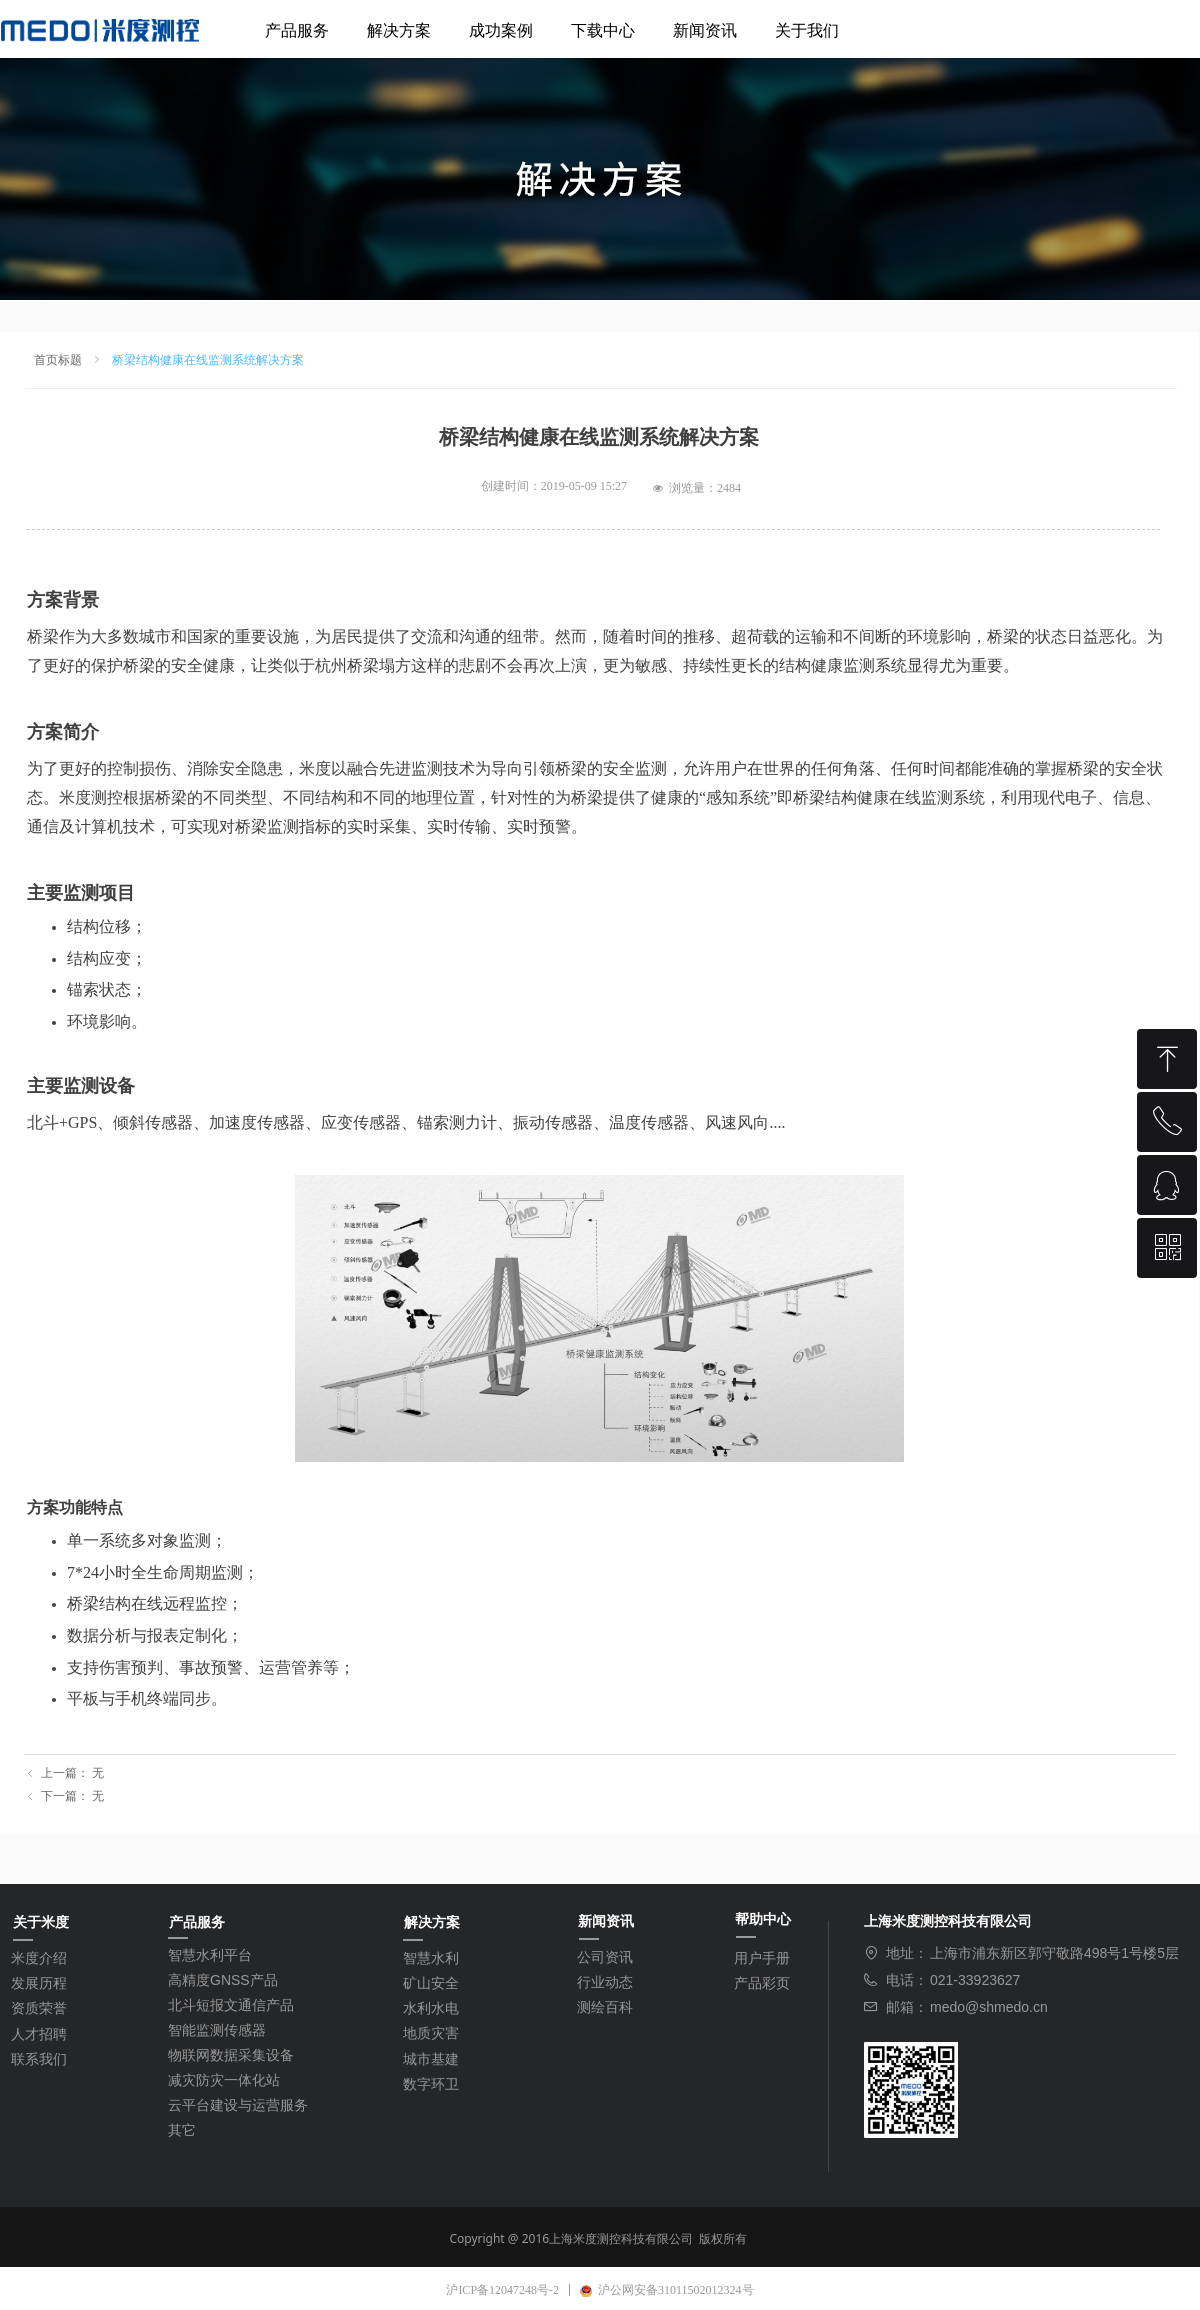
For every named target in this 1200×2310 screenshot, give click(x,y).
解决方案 (399, 30)
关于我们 (807, 30)
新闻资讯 (705, 30)
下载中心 (603, 30)
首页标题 (58, 360)
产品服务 (297, 30)
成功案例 (501, 30)
